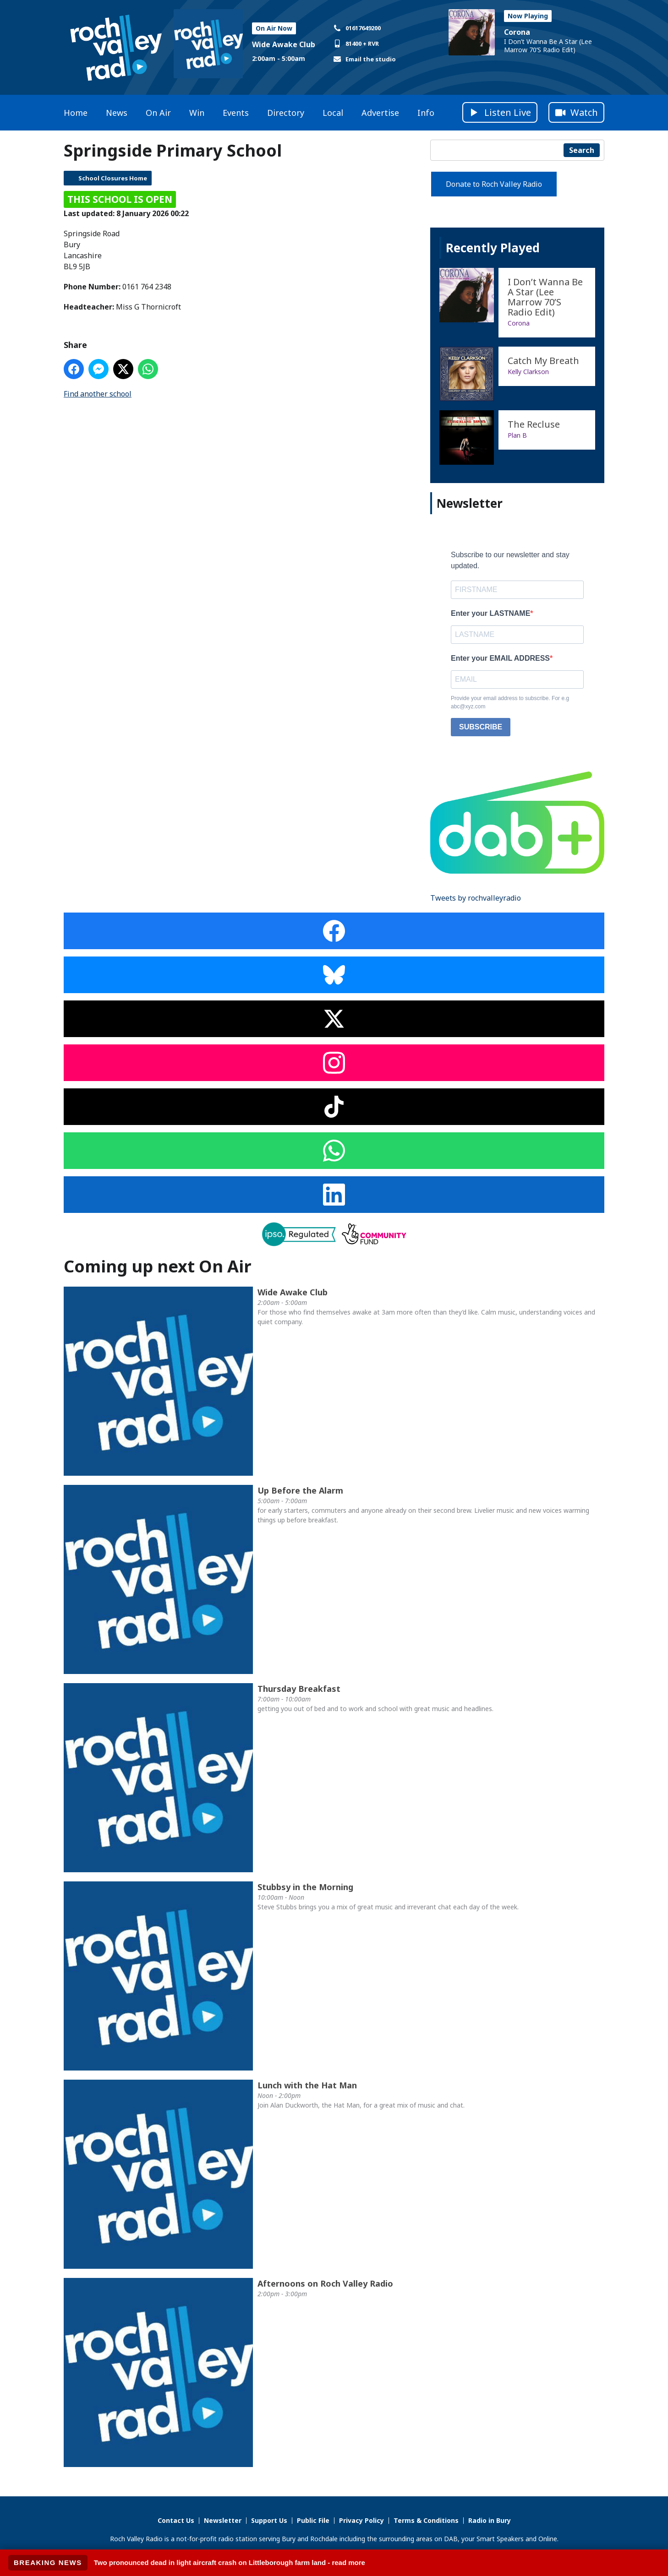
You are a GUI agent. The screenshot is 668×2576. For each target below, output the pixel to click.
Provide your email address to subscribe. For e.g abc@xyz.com (510, 702)
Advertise (380, 112)
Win (196, 112)
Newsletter (222, 2520)
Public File (313, 2520)
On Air (158, 112)
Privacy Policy (361, 2520)
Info (425, 112)
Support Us (269, 2520)
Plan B (517, 435)
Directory (285, 112)
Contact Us (176, 2520)
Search (581, 150)
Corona (517, 32)
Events (236, 112)
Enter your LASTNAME (490, 613)
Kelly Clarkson (528, 371)
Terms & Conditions (426, 2520)
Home (76, 112)
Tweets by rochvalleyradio (475, 898)
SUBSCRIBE (480, 727)
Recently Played (493, 247)
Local (333, 112)
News (116, 112)
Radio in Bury (489, 2520)
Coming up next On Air (158, 1266)
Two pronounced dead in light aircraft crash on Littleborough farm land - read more (229, 2562)
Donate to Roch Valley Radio (494, 184)
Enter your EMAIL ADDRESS (500, 658)
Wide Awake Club (283, 44)
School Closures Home (112, 178)
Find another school (97, 394)
